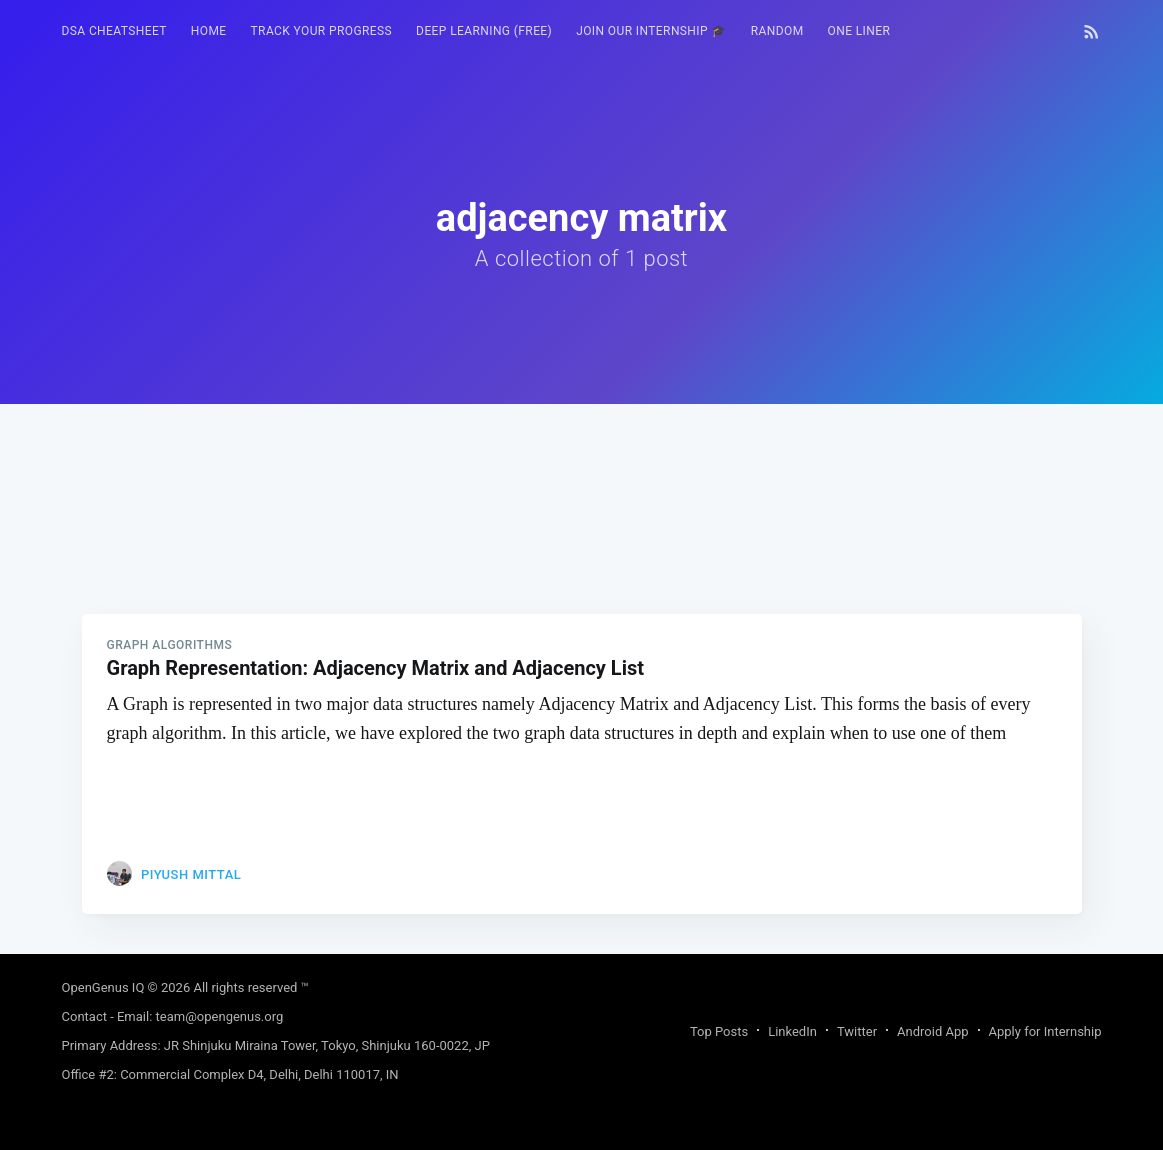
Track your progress (322, 31)
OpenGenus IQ (103, 987)
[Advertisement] (582, 544)
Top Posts (719, 1031)
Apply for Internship (1045, 1031)
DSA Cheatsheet (114, 31)
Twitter (857, 1031)
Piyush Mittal (191, 874)
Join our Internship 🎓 (651, 31)
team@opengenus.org (220, 1016)
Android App (932, 1031)
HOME (209, 31)
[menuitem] (114, 31)
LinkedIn (792, 1031)
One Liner (859, 31)
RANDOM (777, 31)
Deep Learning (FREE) (484, 31)
